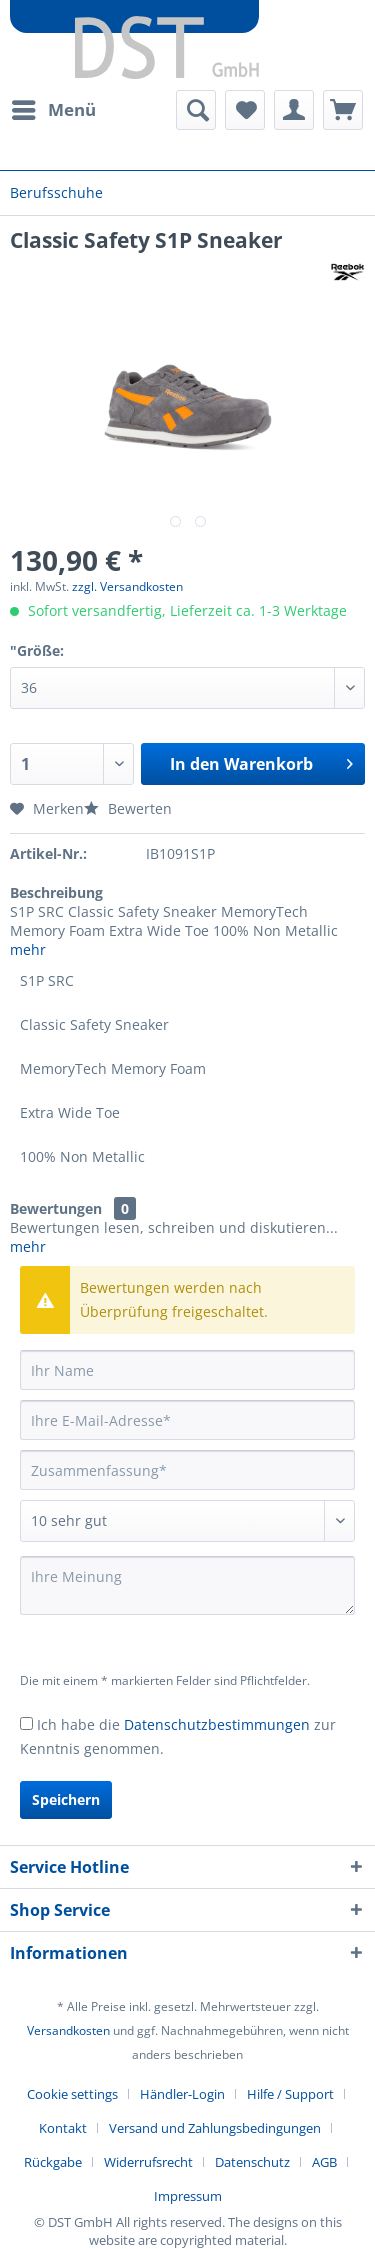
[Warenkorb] (343, 110)
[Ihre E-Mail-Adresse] (187, 1420)
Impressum (188, 2196)
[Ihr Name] (187, 1370)
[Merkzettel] (245, 110)
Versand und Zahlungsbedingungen (215, 2128)
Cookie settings (72, 2094)
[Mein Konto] (294, 110)
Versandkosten (68, 2030)
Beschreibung (56, 892)
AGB (324, 2162)
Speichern (66, 1799)
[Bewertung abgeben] (187, 1521)
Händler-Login (182, 2094)
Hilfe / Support (290, 2094)
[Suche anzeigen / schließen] (196, 110)
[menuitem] (53, 110)
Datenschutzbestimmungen (217, 1724)
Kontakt (63, 2128)
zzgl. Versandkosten (127, 586)
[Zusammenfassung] (187, 1470)
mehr (28, 949)
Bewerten (128, 808)
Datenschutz (252, 2162)
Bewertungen (56, 1208)
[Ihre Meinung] (187, 1585)
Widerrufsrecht (148, 2162)
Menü (54, 107)
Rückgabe (53, 2162)
